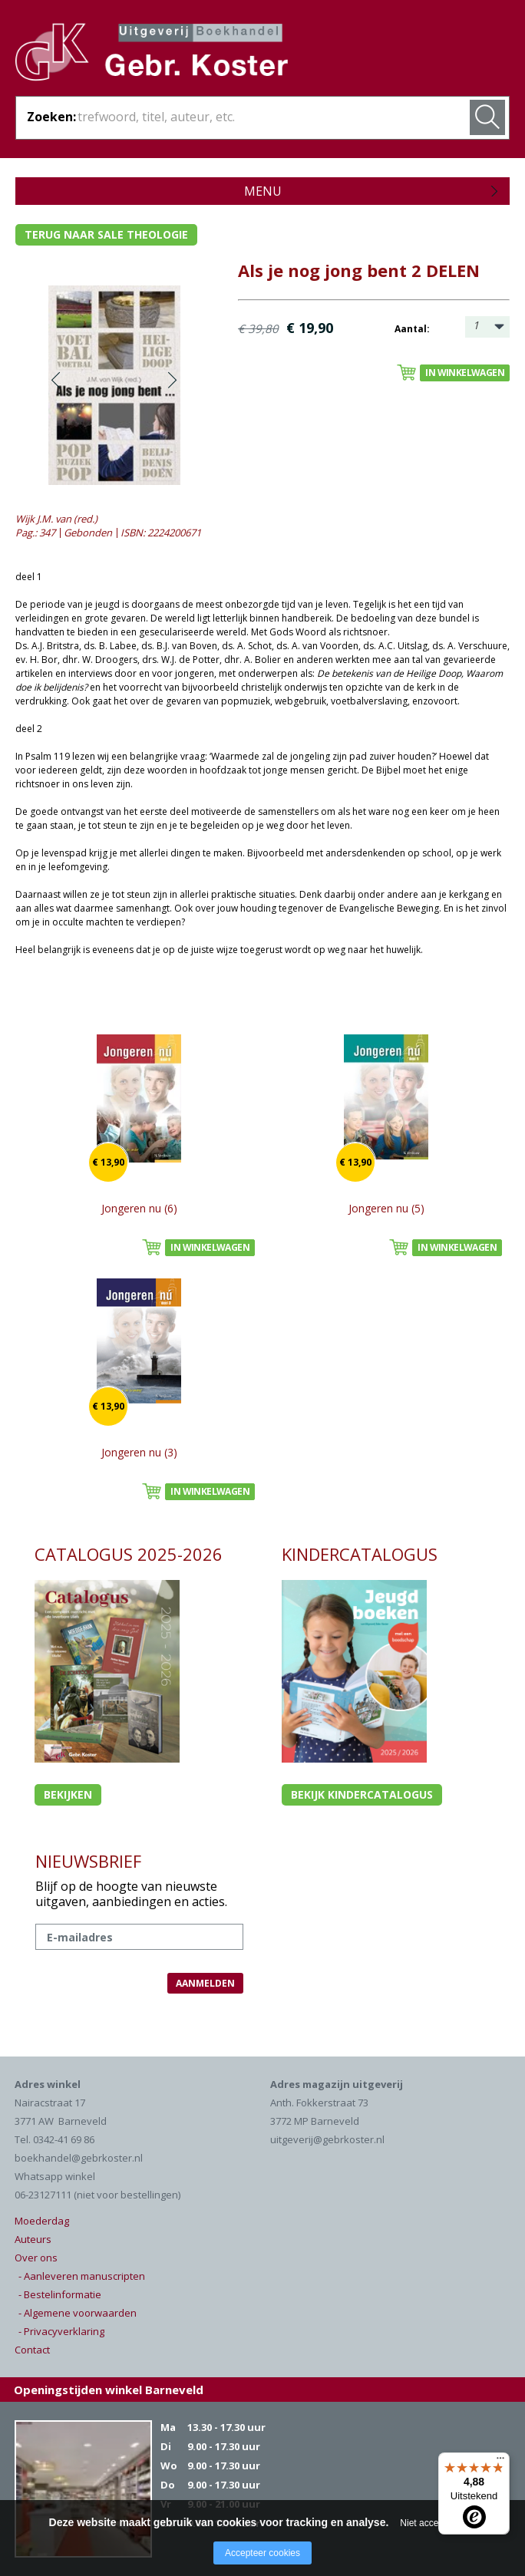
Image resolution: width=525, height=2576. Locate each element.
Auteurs (33, 2239)
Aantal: (412, 329)
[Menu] (500, 2461)
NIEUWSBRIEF (88, 1861)
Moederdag (42, 2221)
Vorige (56, 379)
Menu (263, 191)
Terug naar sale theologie (106, 234)
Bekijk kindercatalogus (362, 1794)
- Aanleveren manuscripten (81, 2276)
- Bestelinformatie (59, 2294)
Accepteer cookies (262, 2553)
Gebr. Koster (151, 54)
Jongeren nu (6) (139, 1208)
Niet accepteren (432, 2523)
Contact (32, 2350)
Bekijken (68, 1794)
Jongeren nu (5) (386, 1208)
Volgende (172, 379)
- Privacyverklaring (61, 2331)
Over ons (36, 2257)
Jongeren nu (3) (139, 1452)
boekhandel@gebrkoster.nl (79, 2158)
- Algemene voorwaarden (77, 2313)
